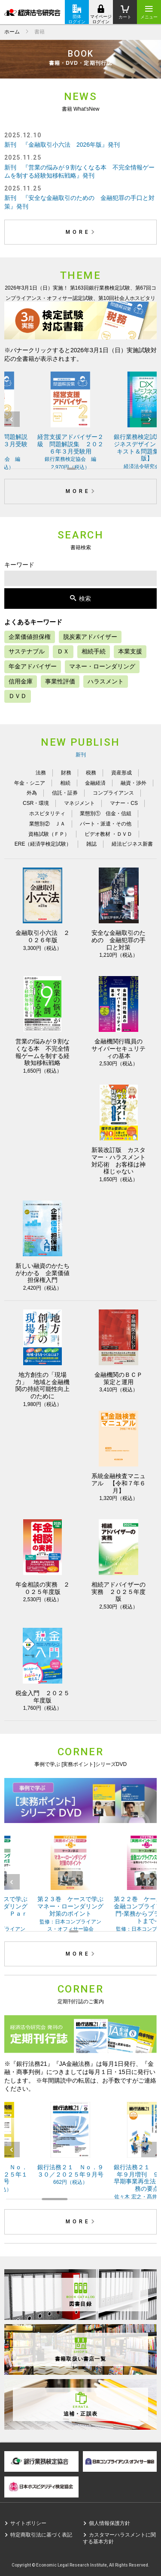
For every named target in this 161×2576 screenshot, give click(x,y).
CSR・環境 (36, 803)
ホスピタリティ (47, 813)
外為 (32, 793)
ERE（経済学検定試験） (43, 844)
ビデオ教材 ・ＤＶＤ (108, 834)
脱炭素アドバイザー (90, 636)
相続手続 (94, 651)
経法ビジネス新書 (132, 844)
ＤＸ (63, 651)
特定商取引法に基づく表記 (41, 2535)
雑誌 (91, 844)
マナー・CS (124, 803)
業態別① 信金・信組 (105, 813)
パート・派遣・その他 (105, 824)
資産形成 (121, 773)
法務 (41, 773)
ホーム (12, 32)
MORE (81, 232)
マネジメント (79, 803)
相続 (65, 783)
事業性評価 (60, 681)
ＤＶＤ (18, 695)
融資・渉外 (133, 783)
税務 (91, 773)
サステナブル (27, 651)
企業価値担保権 (30, 636)
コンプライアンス (113, 793)
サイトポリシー (28, 2523)
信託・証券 (65, 793)
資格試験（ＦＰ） (49, 834)
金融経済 (95, 783)
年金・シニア (29, 783)
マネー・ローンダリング (102, 666)
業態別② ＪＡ (47, 824)
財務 (66, 773)
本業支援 (130, 651)
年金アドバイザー (33, 666)
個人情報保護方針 (109, 2523)
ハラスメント (106, 681)
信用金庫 (21, 681)
